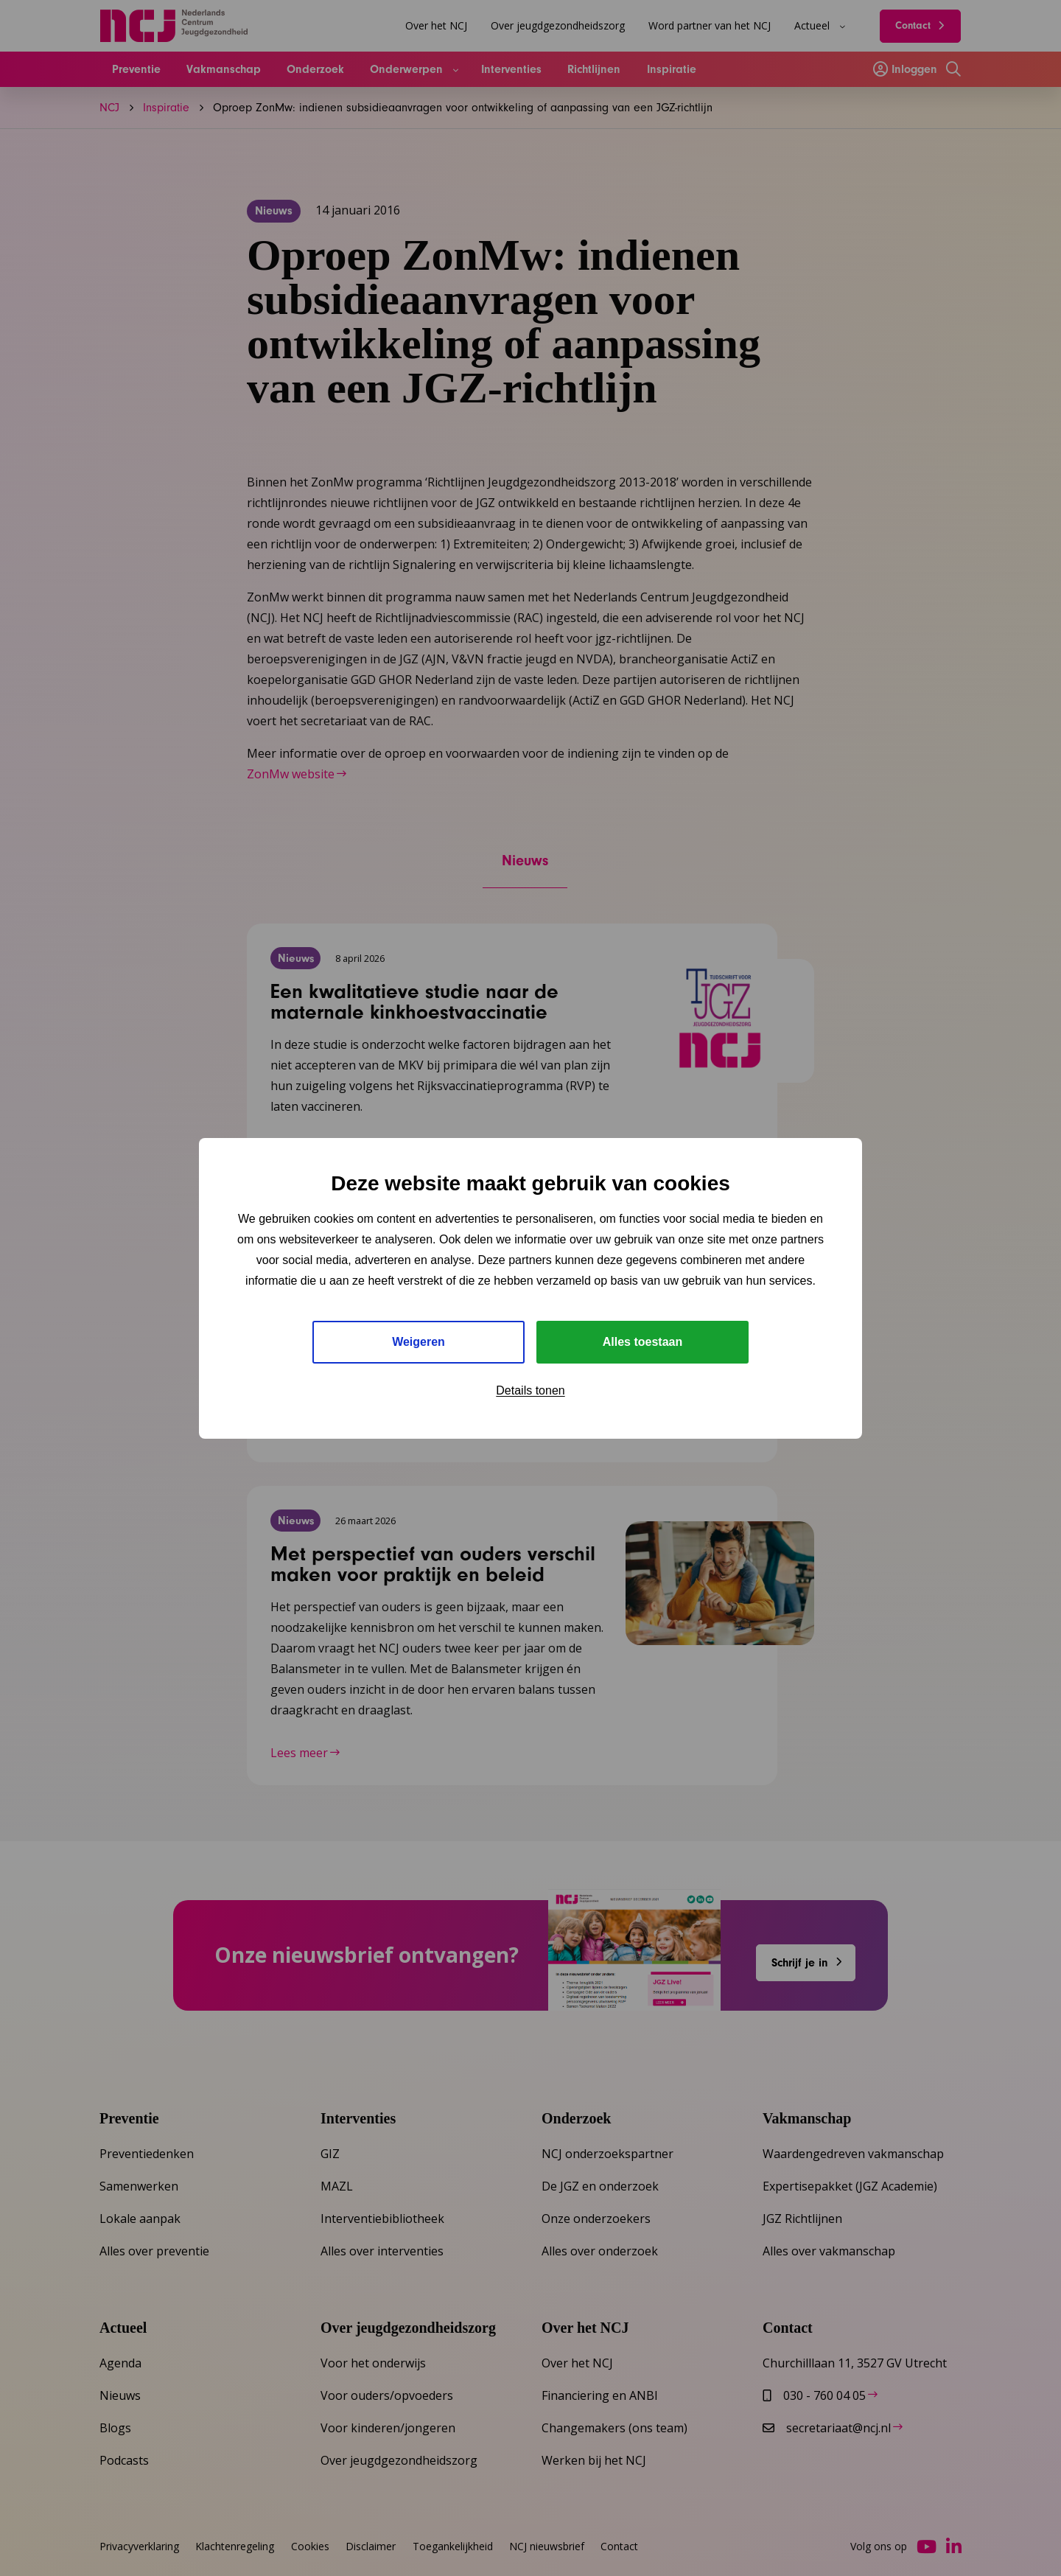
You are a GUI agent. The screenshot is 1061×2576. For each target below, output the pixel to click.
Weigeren (418, 1342)
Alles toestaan (642, 1342)
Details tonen (530, 1390)
